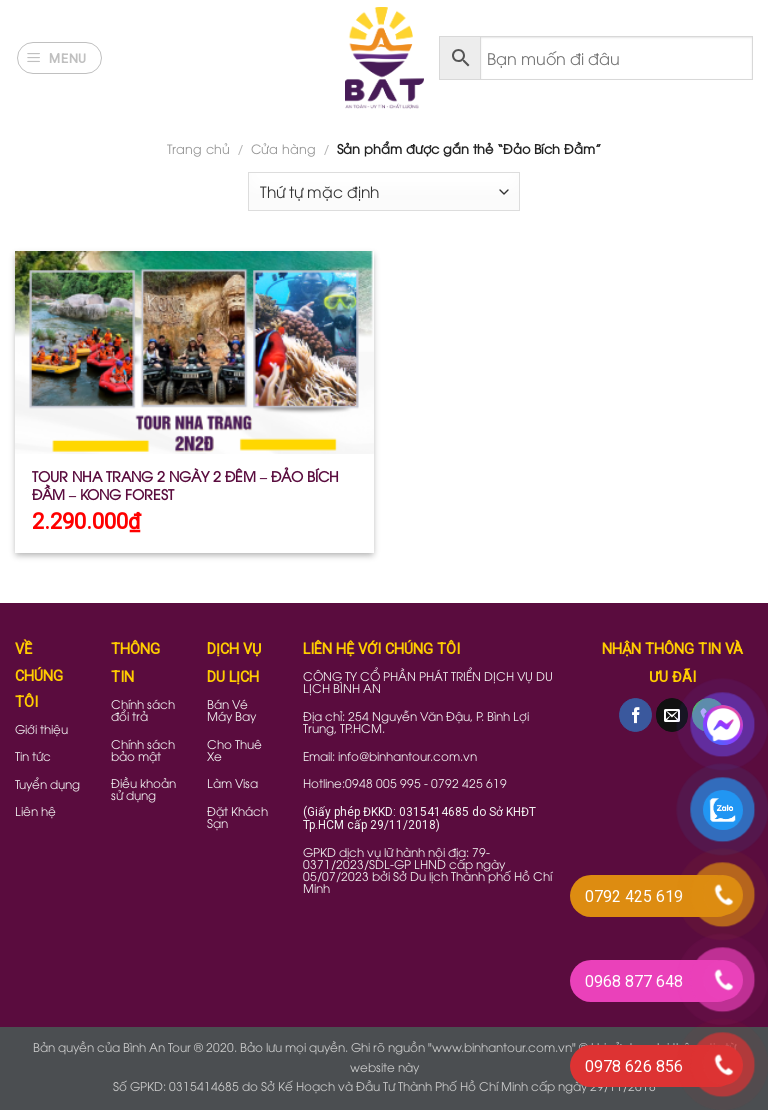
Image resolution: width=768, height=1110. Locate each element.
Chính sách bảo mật (143, 749)
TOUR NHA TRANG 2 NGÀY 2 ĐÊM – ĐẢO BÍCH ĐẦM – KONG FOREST (185, 485)
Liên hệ (35, 810)
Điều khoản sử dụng (143, 788)
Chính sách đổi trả (143, 709)
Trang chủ (198, 148)
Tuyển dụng (47, 783)
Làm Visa (232, 782)
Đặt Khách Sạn (237, 816)
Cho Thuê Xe (234, 749)
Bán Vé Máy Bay (231, 709)
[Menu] (60, 58)
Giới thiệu (41, 728)
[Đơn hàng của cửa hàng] (384, 191)
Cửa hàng (283, 148)
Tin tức (33, 755)
